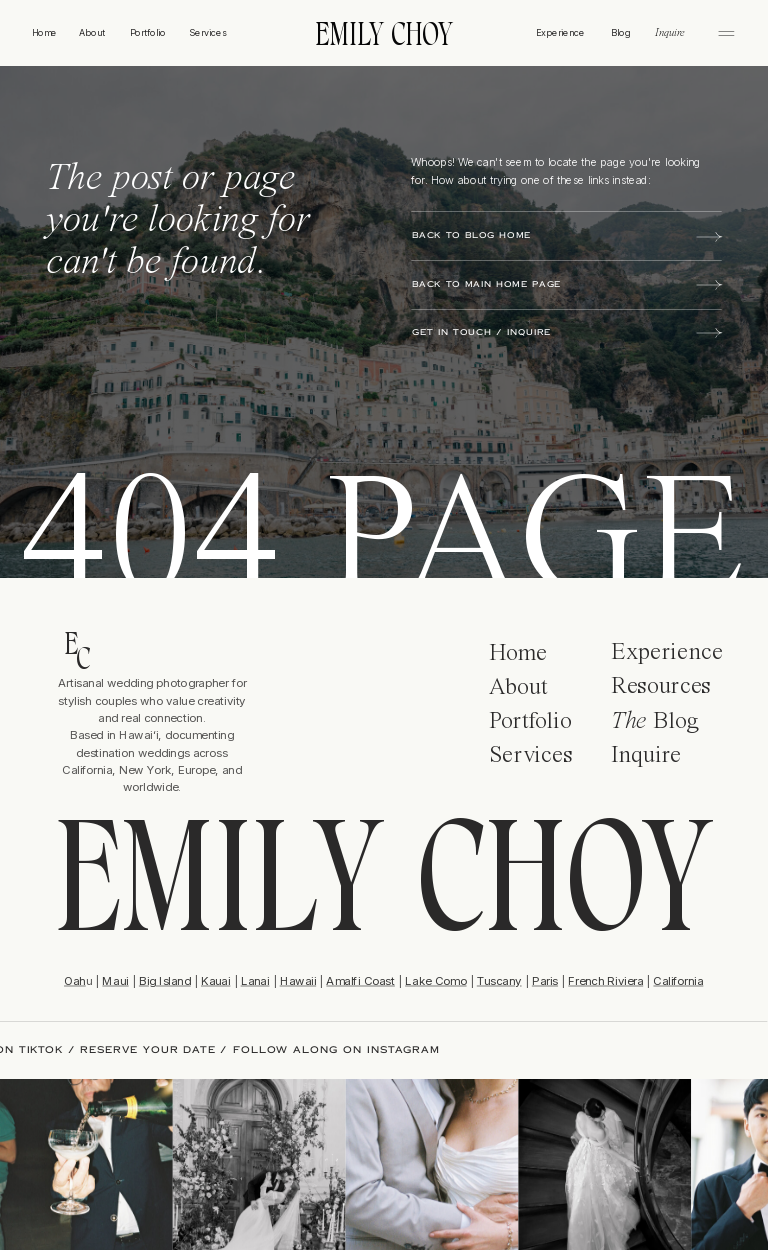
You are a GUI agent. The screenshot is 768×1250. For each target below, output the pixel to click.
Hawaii (298, 980)
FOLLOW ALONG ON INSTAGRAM (328, 1049)
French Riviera (605, 980)
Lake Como (435, 980)
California (678, 980)
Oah (75, 980)
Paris (545, 980)
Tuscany (499, 980)
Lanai (255, 980)
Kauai (215, 980)
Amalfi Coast (360, 980)
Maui (115, 980)
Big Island (165, 980)
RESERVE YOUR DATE (140, 1049)
